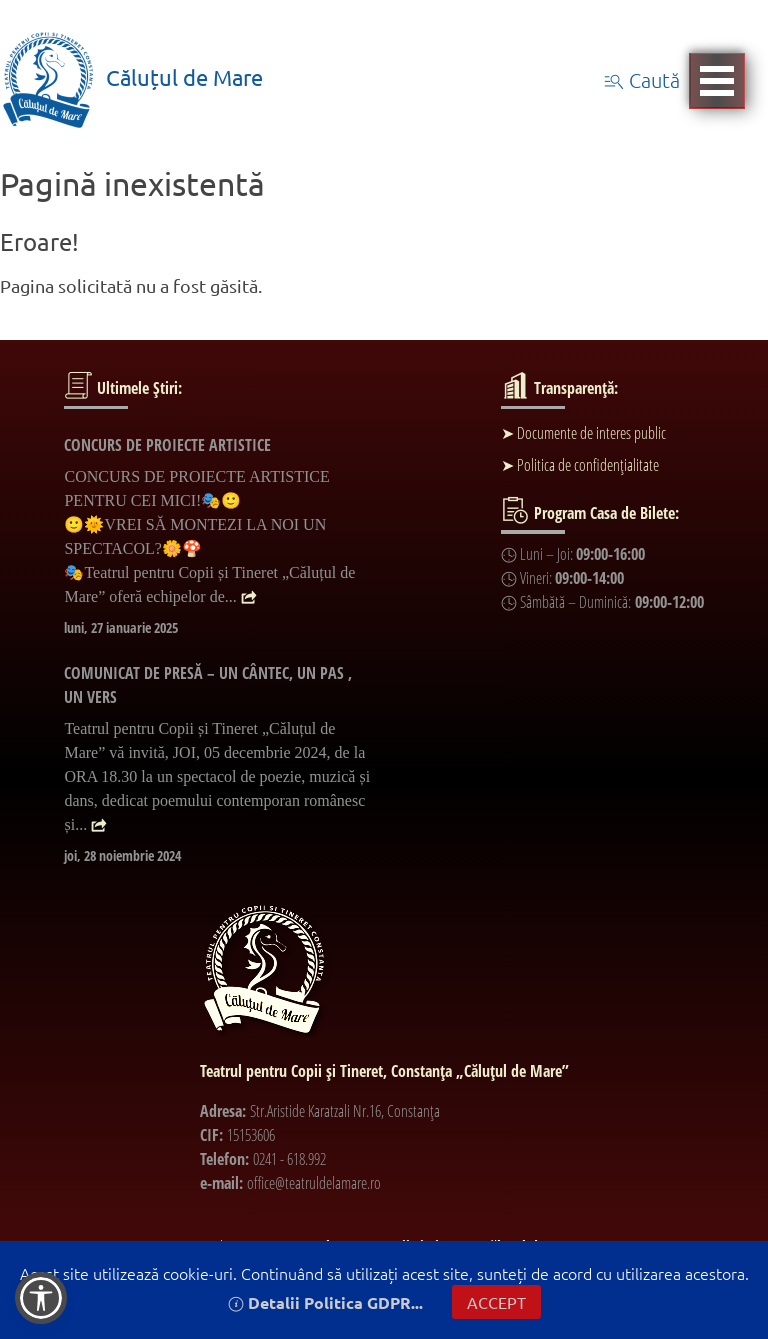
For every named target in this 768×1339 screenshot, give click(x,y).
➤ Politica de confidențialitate (580, 465)
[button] (41, 1298)
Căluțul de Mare (131, 77)
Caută (642, 80)
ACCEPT (496, 1302)
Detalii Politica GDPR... (325, 1302)
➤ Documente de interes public (583, 433)
